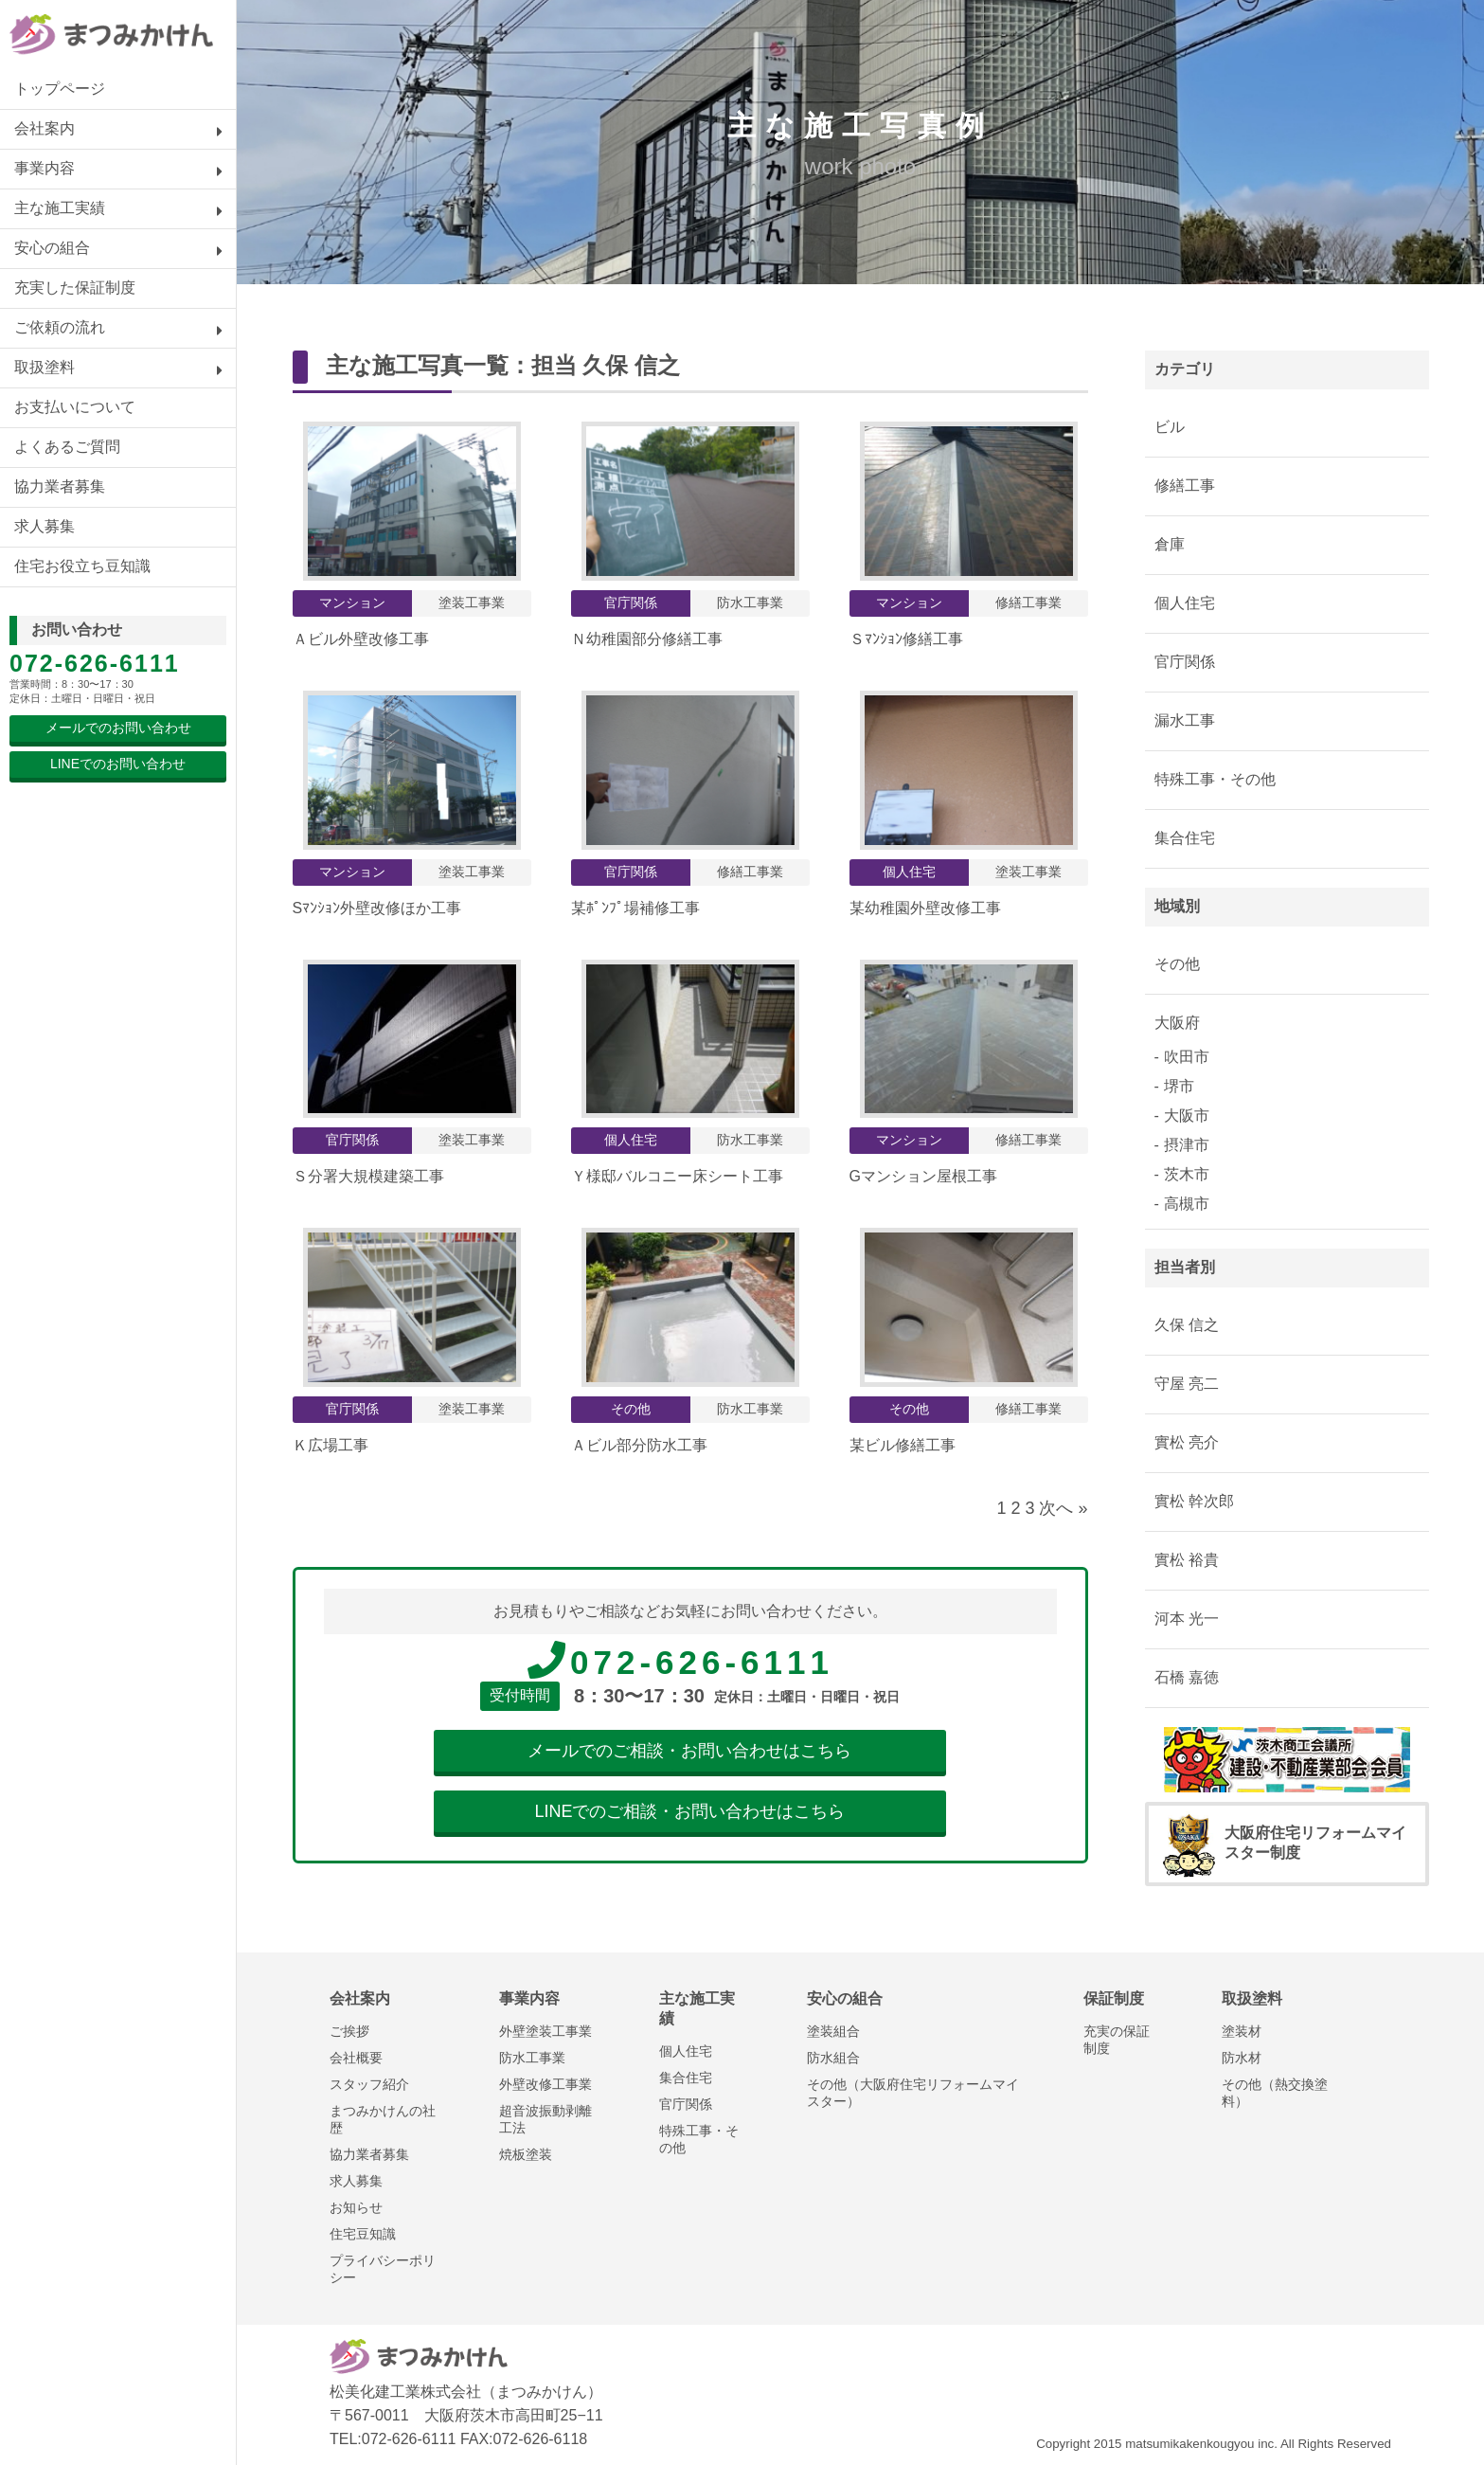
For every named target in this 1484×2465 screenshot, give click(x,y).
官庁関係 (1184, 662)
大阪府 (1177, 1023)
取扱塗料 (44, 367)
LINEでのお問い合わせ (118, 763)
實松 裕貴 (1186, 1560)
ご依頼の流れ (59, 327)
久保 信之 (631, 365)
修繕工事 (1184, 485)
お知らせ (356, 2207)
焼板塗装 (525, 2154)
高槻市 (1186, 1204)
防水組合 (833, 2057)
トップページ (59, 89)
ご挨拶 (349, 2031)
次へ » (1063, 1508)
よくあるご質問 (67, 447)
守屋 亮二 (1186, 1384)
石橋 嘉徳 (1186, 1677)
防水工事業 (532, 2057)
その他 (1177, 964)
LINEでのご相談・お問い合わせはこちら (689, 1811)
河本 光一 (1186, 1618)
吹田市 (1186, 1057)
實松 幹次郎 (1194, 1501)
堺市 (1179, 1086)
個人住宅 (1184, 603)
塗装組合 (833, 2031)
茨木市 (1186, 1174)
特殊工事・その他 (1215, 779)
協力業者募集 (59, 486)
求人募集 (44, 526)
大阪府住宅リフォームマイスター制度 (1284, 1844)
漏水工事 (1184, 720)
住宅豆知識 (363, 2233)
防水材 (1241, 2057)
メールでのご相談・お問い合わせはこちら (689, 1750)
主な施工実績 (59, 208)
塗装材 (1241, 2031)
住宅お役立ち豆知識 (82, 566)
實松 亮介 (1186, 1442)
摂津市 (1186, 1145)
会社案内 (44, 128)
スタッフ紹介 (369, 2084)
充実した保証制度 (74, 287)
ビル (1169, 427)
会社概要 (356, 2057)
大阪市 (1186, 1115)
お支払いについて (74, 407)
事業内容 (44, 168)
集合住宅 (1184, 838)
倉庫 (1169, 544)
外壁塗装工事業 (545, 2031)
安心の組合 (52, 248)
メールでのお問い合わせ (118, 727)
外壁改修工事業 (545, 2084)
